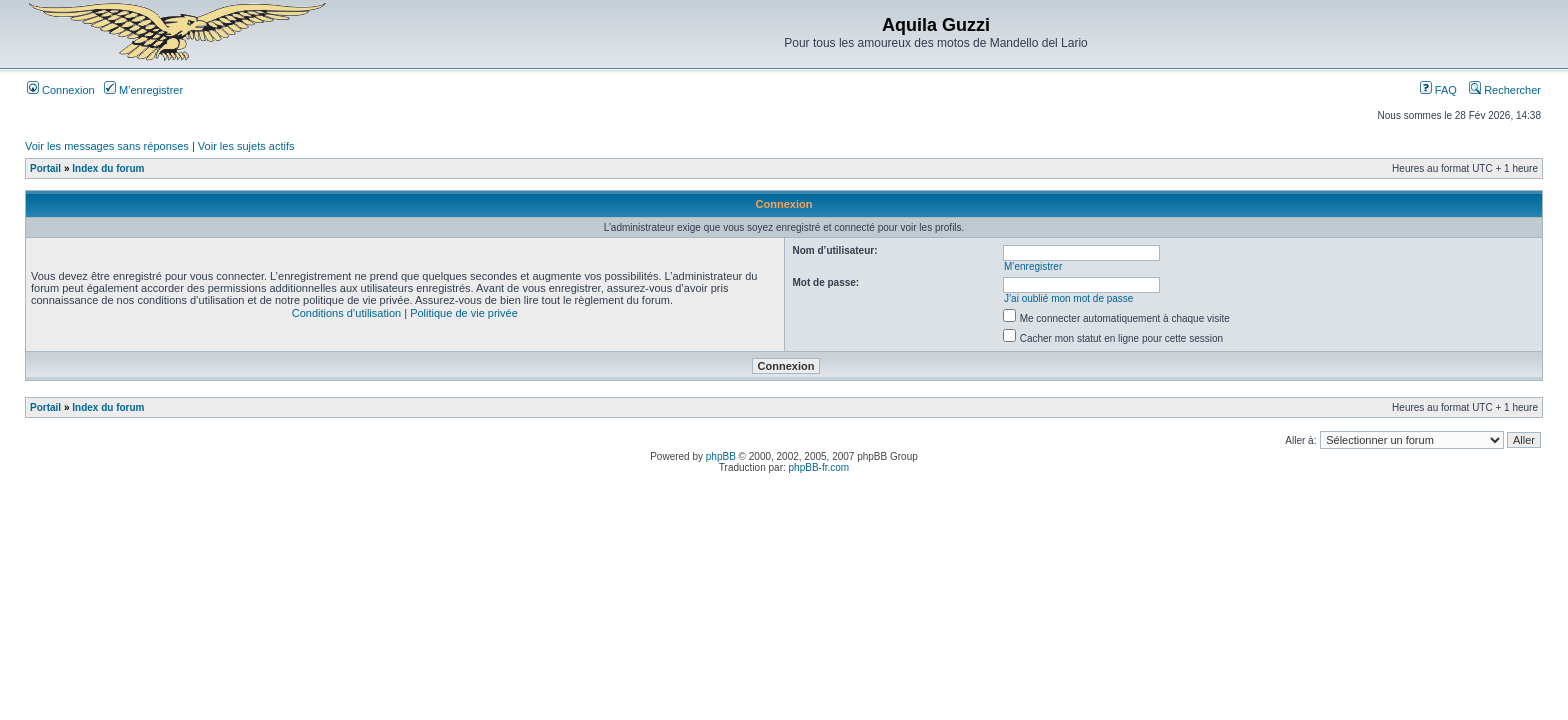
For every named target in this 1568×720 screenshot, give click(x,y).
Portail (45, 168)
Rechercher (1505, 90)
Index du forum (108, 168)
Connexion (61, 90)
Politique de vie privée (464, 313)
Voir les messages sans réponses (107, 146)
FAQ (1438, 90)
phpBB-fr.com (819, 467)
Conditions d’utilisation (346, 313)
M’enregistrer (143, 90)
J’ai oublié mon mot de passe (1069, 298)
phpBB (721, 456)
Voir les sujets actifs (246, 146)
